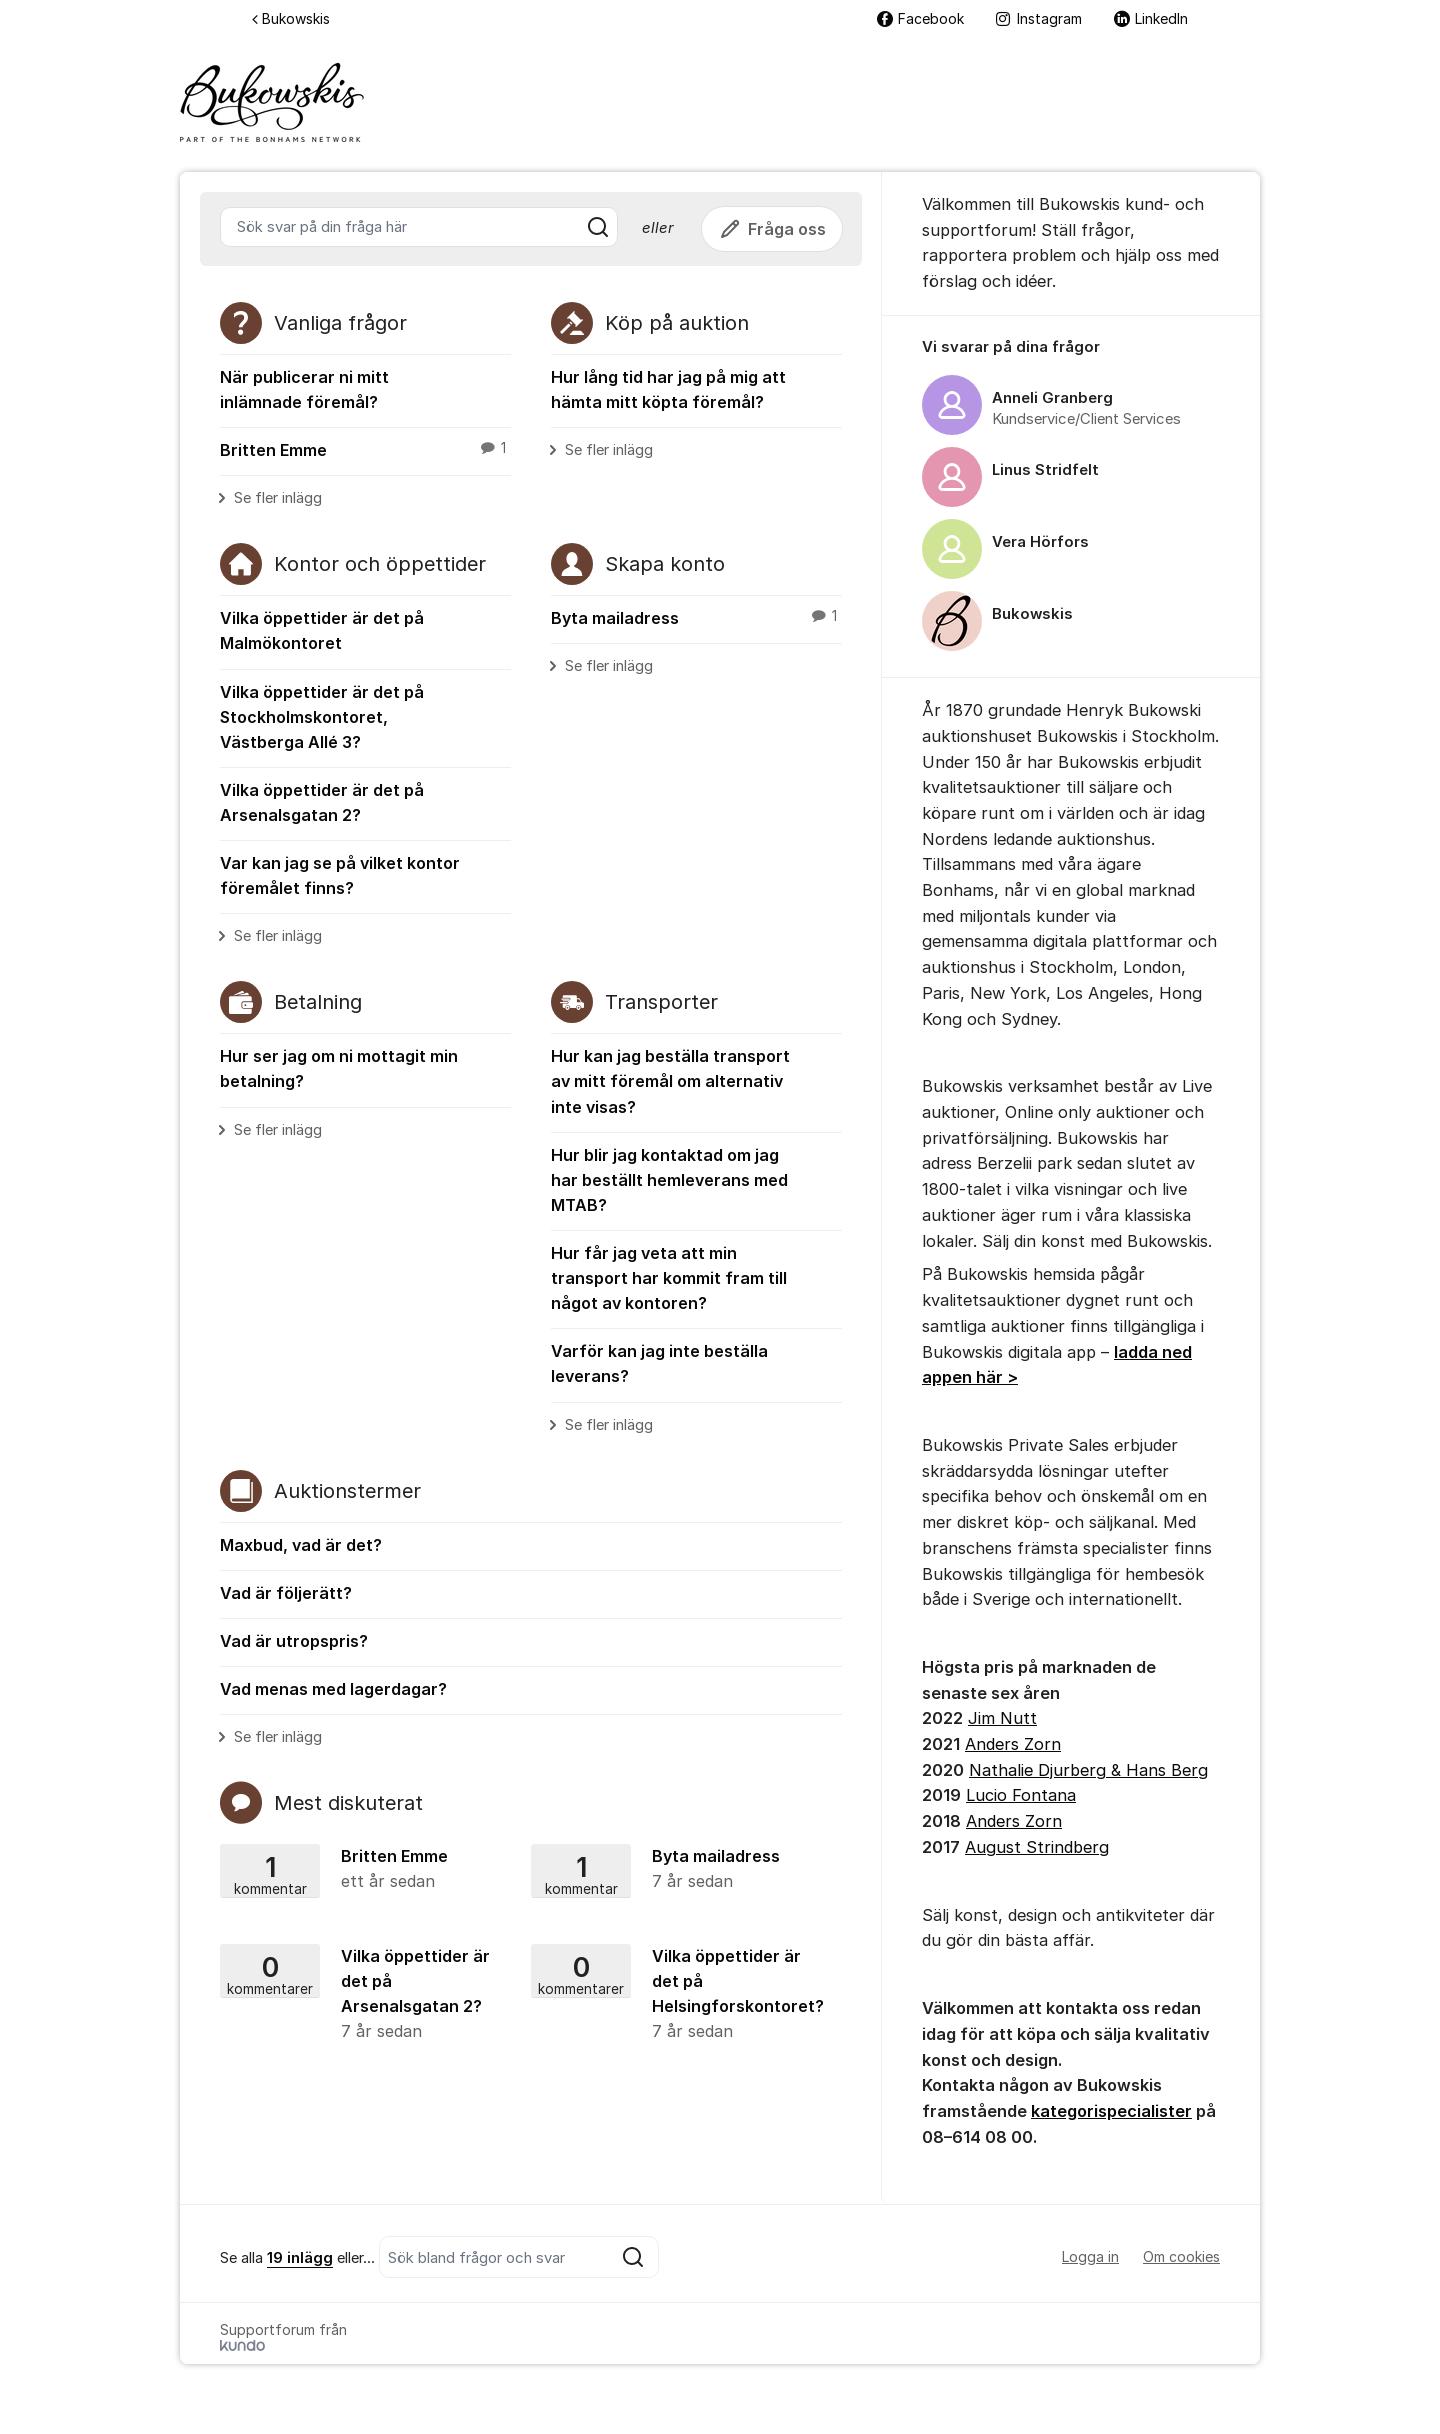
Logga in (1090, 2256)
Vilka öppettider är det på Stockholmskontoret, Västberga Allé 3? (322, 717)
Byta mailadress (696, 617)
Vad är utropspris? (294, 1641)
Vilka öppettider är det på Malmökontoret (322, 630)
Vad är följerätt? (286, 1593)
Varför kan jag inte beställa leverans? (659, 1363)
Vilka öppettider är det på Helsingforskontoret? (681, 1995)
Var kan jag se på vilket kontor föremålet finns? (340, 875)
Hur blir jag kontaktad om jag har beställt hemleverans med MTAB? (669, 1180)
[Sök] (598, 227)
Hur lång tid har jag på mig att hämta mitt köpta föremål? (668, 389)
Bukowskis (291, 18)
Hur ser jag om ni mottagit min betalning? (339, 1068)
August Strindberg (1037, 1847)
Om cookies (1181, 2256)
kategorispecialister (1111, 2111)
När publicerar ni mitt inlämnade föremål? (304, 389)
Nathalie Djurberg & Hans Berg (1088, 1770)
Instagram (1039, 18)
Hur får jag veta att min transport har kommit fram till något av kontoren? (669, 1278)
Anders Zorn (1013, 1744)
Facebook (920, 18)
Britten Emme (365, 449)
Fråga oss (772, 229)
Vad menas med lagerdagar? (333, 1689)
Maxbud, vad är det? (301, 1545)
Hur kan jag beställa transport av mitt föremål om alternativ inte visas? (670, 1081)
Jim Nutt (1002, 1718)
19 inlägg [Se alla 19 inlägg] (300, 2258)
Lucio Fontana (1021, 1795)
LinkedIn (1151, 18)
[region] (1071, 497)
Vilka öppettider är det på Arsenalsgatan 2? (322, 802)
